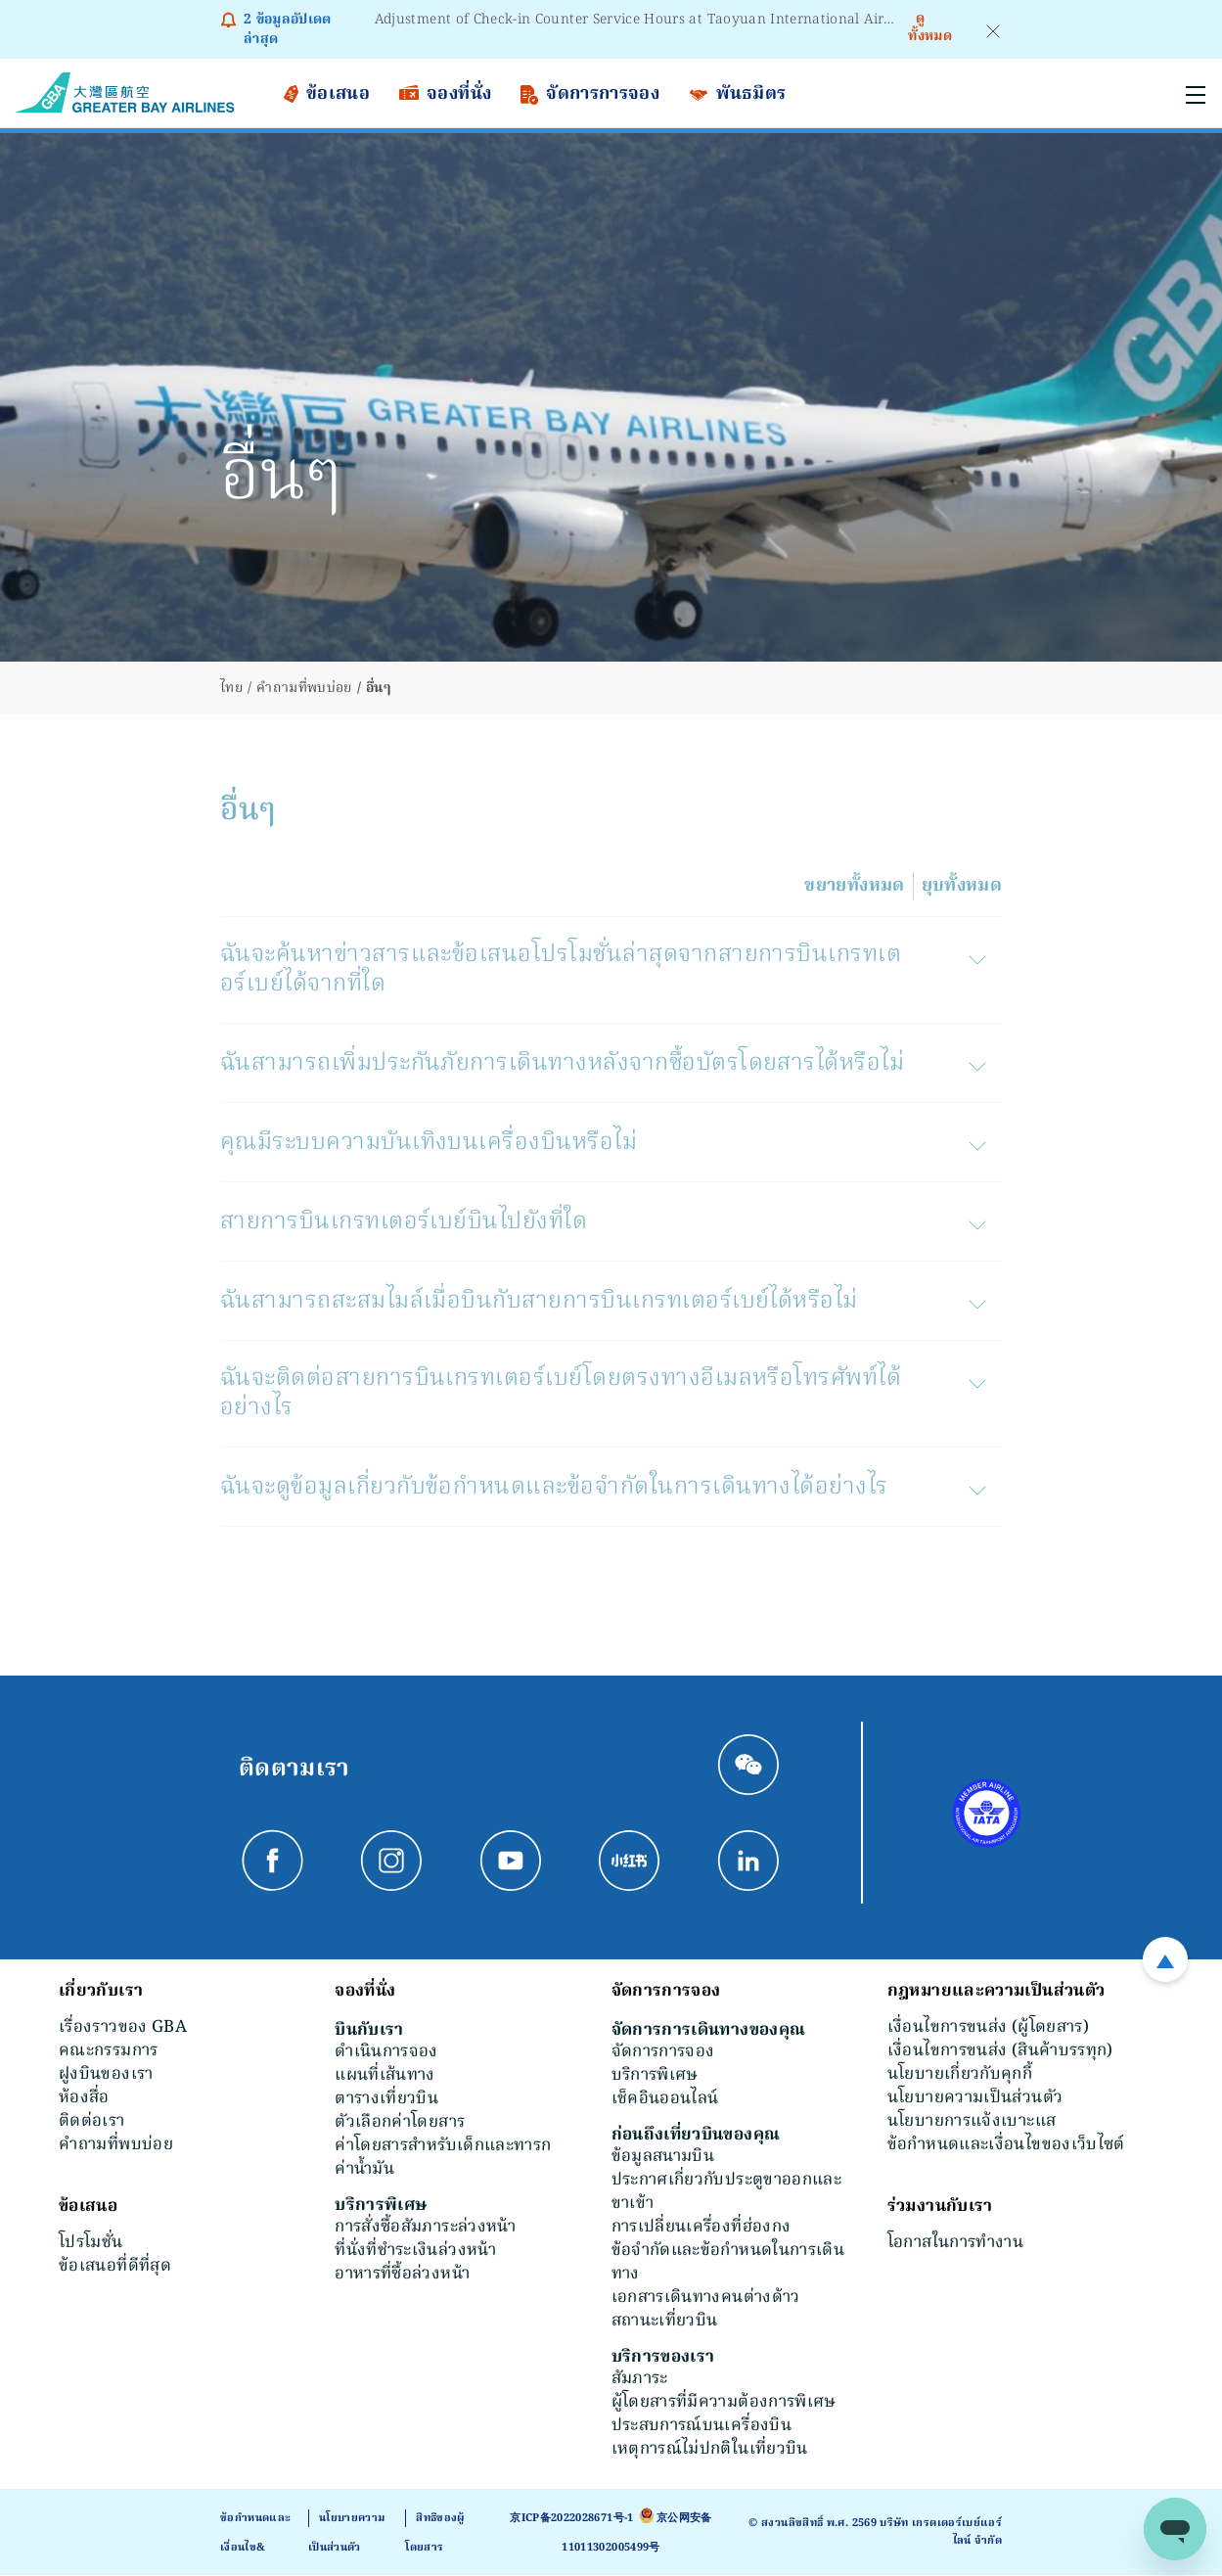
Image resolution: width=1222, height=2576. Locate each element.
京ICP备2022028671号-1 (571, 2519)
